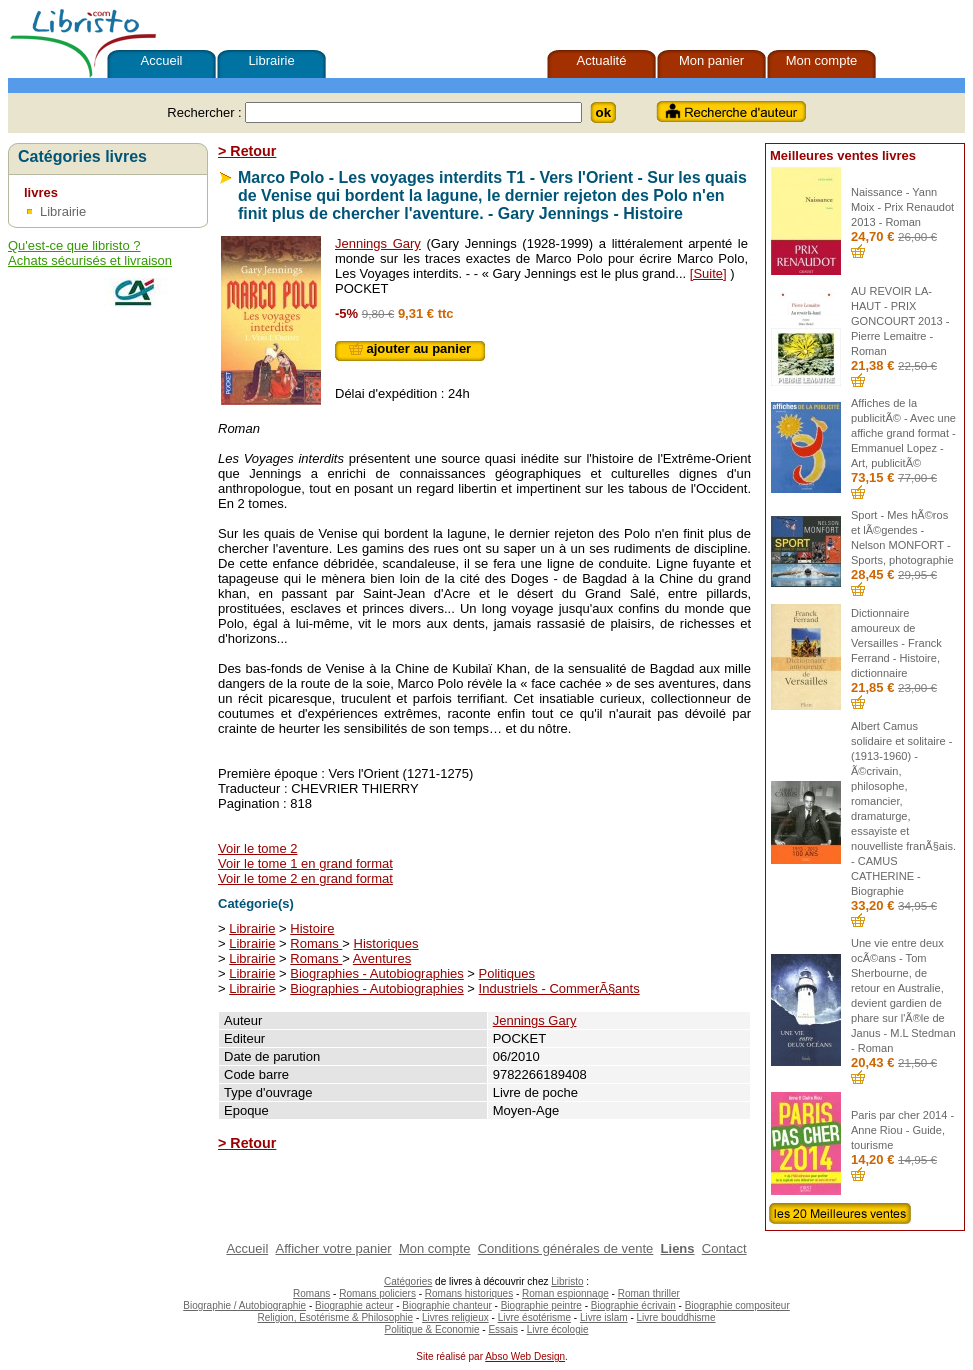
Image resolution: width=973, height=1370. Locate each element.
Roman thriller (649, 1293)
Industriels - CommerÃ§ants (559, 988)
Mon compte (822, 60)
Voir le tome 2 (258, 848)
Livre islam (604, 1317)
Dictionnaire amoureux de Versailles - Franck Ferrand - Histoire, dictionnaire (896, 643)
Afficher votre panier (334, 1248)
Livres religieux (455, 1317)
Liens (678, 1248)
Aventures (382, 958)
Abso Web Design (525, 1356)
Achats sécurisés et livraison (90, 260)
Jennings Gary (378, 243)
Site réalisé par (448, 1356)
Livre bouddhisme (676, 1317)
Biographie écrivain (633, 1305)
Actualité (602, 60)
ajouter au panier (410, 348)
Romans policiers (377, 1293)
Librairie (271, 60)
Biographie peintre (541, 1305)
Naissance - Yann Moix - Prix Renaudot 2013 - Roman (902, 207)
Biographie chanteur (447, 1305)
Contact (724, 1248)
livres (41, 192)
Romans (316, 943)
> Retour (247, 151)
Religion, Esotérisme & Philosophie (336, 1317)
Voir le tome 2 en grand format (305, 878)
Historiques (386, 943)
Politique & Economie (431, 1329)
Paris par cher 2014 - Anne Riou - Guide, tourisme (902, 1130)
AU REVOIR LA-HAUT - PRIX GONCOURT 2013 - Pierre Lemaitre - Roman (900, 321)
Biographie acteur (354, 1305)
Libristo (567, 1281)
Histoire (312, 928)
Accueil (162, 60)
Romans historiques (469, 1293)
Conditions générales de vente (566, 1248)
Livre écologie (558, 1329)
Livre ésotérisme (534, 1317)
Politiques (507, 973)
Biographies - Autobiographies (376, 973)
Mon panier (711, 60)
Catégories (408, 1281)
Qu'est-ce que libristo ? (74, 245)
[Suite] (708, 273)
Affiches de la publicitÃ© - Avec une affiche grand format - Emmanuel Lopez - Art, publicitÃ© (903, 433)
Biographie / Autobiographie (244, 1305)
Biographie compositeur (737, 1305)
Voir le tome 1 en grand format (305, 863)
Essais (502, 1329)
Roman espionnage (565, 1293)
